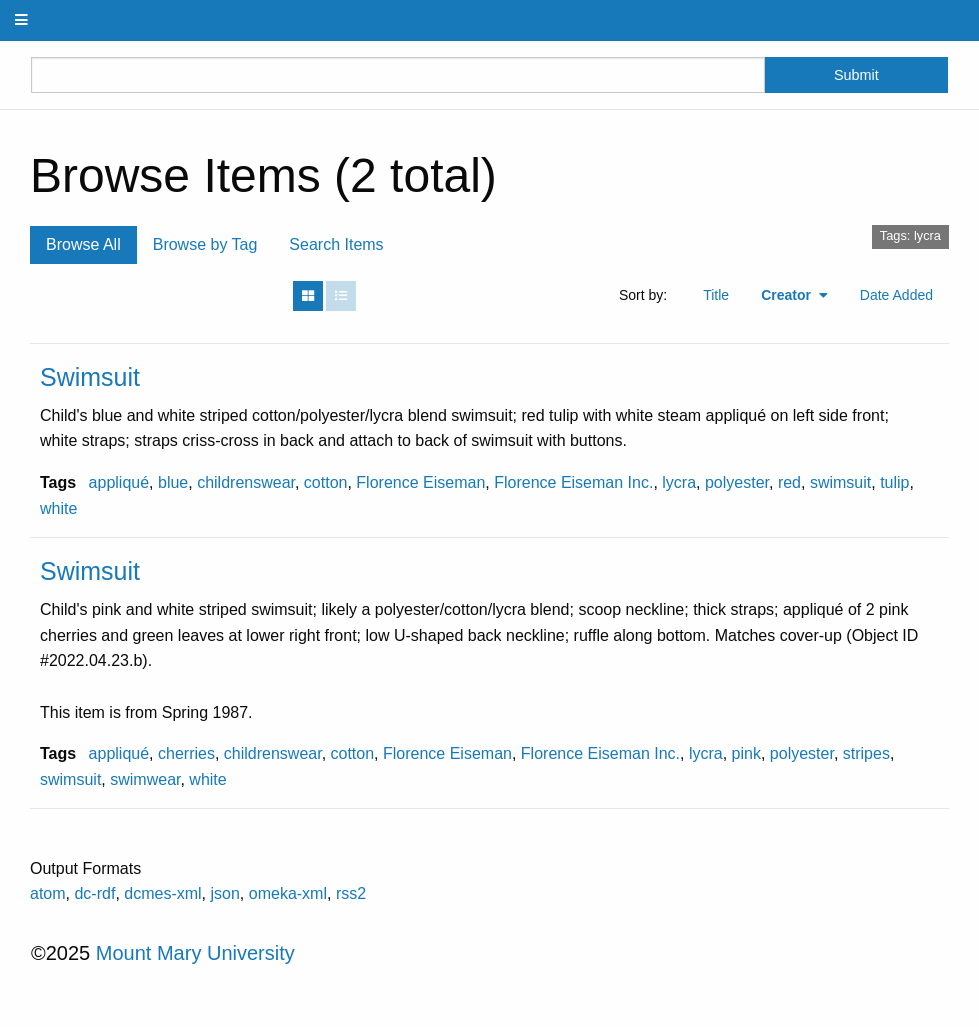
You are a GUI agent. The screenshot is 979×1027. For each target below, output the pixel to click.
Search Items (336, 244)
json (225, 893)
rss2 (351, 893)
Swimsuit (90, 377)
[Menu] (22, 20)
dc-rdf (94, 893)
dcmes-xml (162, 893)
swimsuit (840, 482)
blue (173, 482)
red (789, 482)
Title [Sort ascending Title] (716, 295)
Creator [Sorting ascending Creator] (788, 295)
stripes (866, 753)
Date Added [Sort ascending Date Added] (896, 295)
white (58, 508)
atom (48, 893)
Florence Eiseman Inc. (573, 482)
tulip (894, 482)
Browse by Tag (205, 244)
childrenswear (246, 482)
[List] (341, 296)
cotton (326, 482)
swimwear (145, 779)
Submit (856, 75)
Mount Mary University (195, 953)
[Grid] (308, 296)
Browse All (83, 244)
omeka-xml (288, 893)
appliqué (119, 482)
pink (746, 753)
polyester (737, 482)
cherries (186, 753)
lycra (679, 482)
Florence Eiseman (420, 482)
